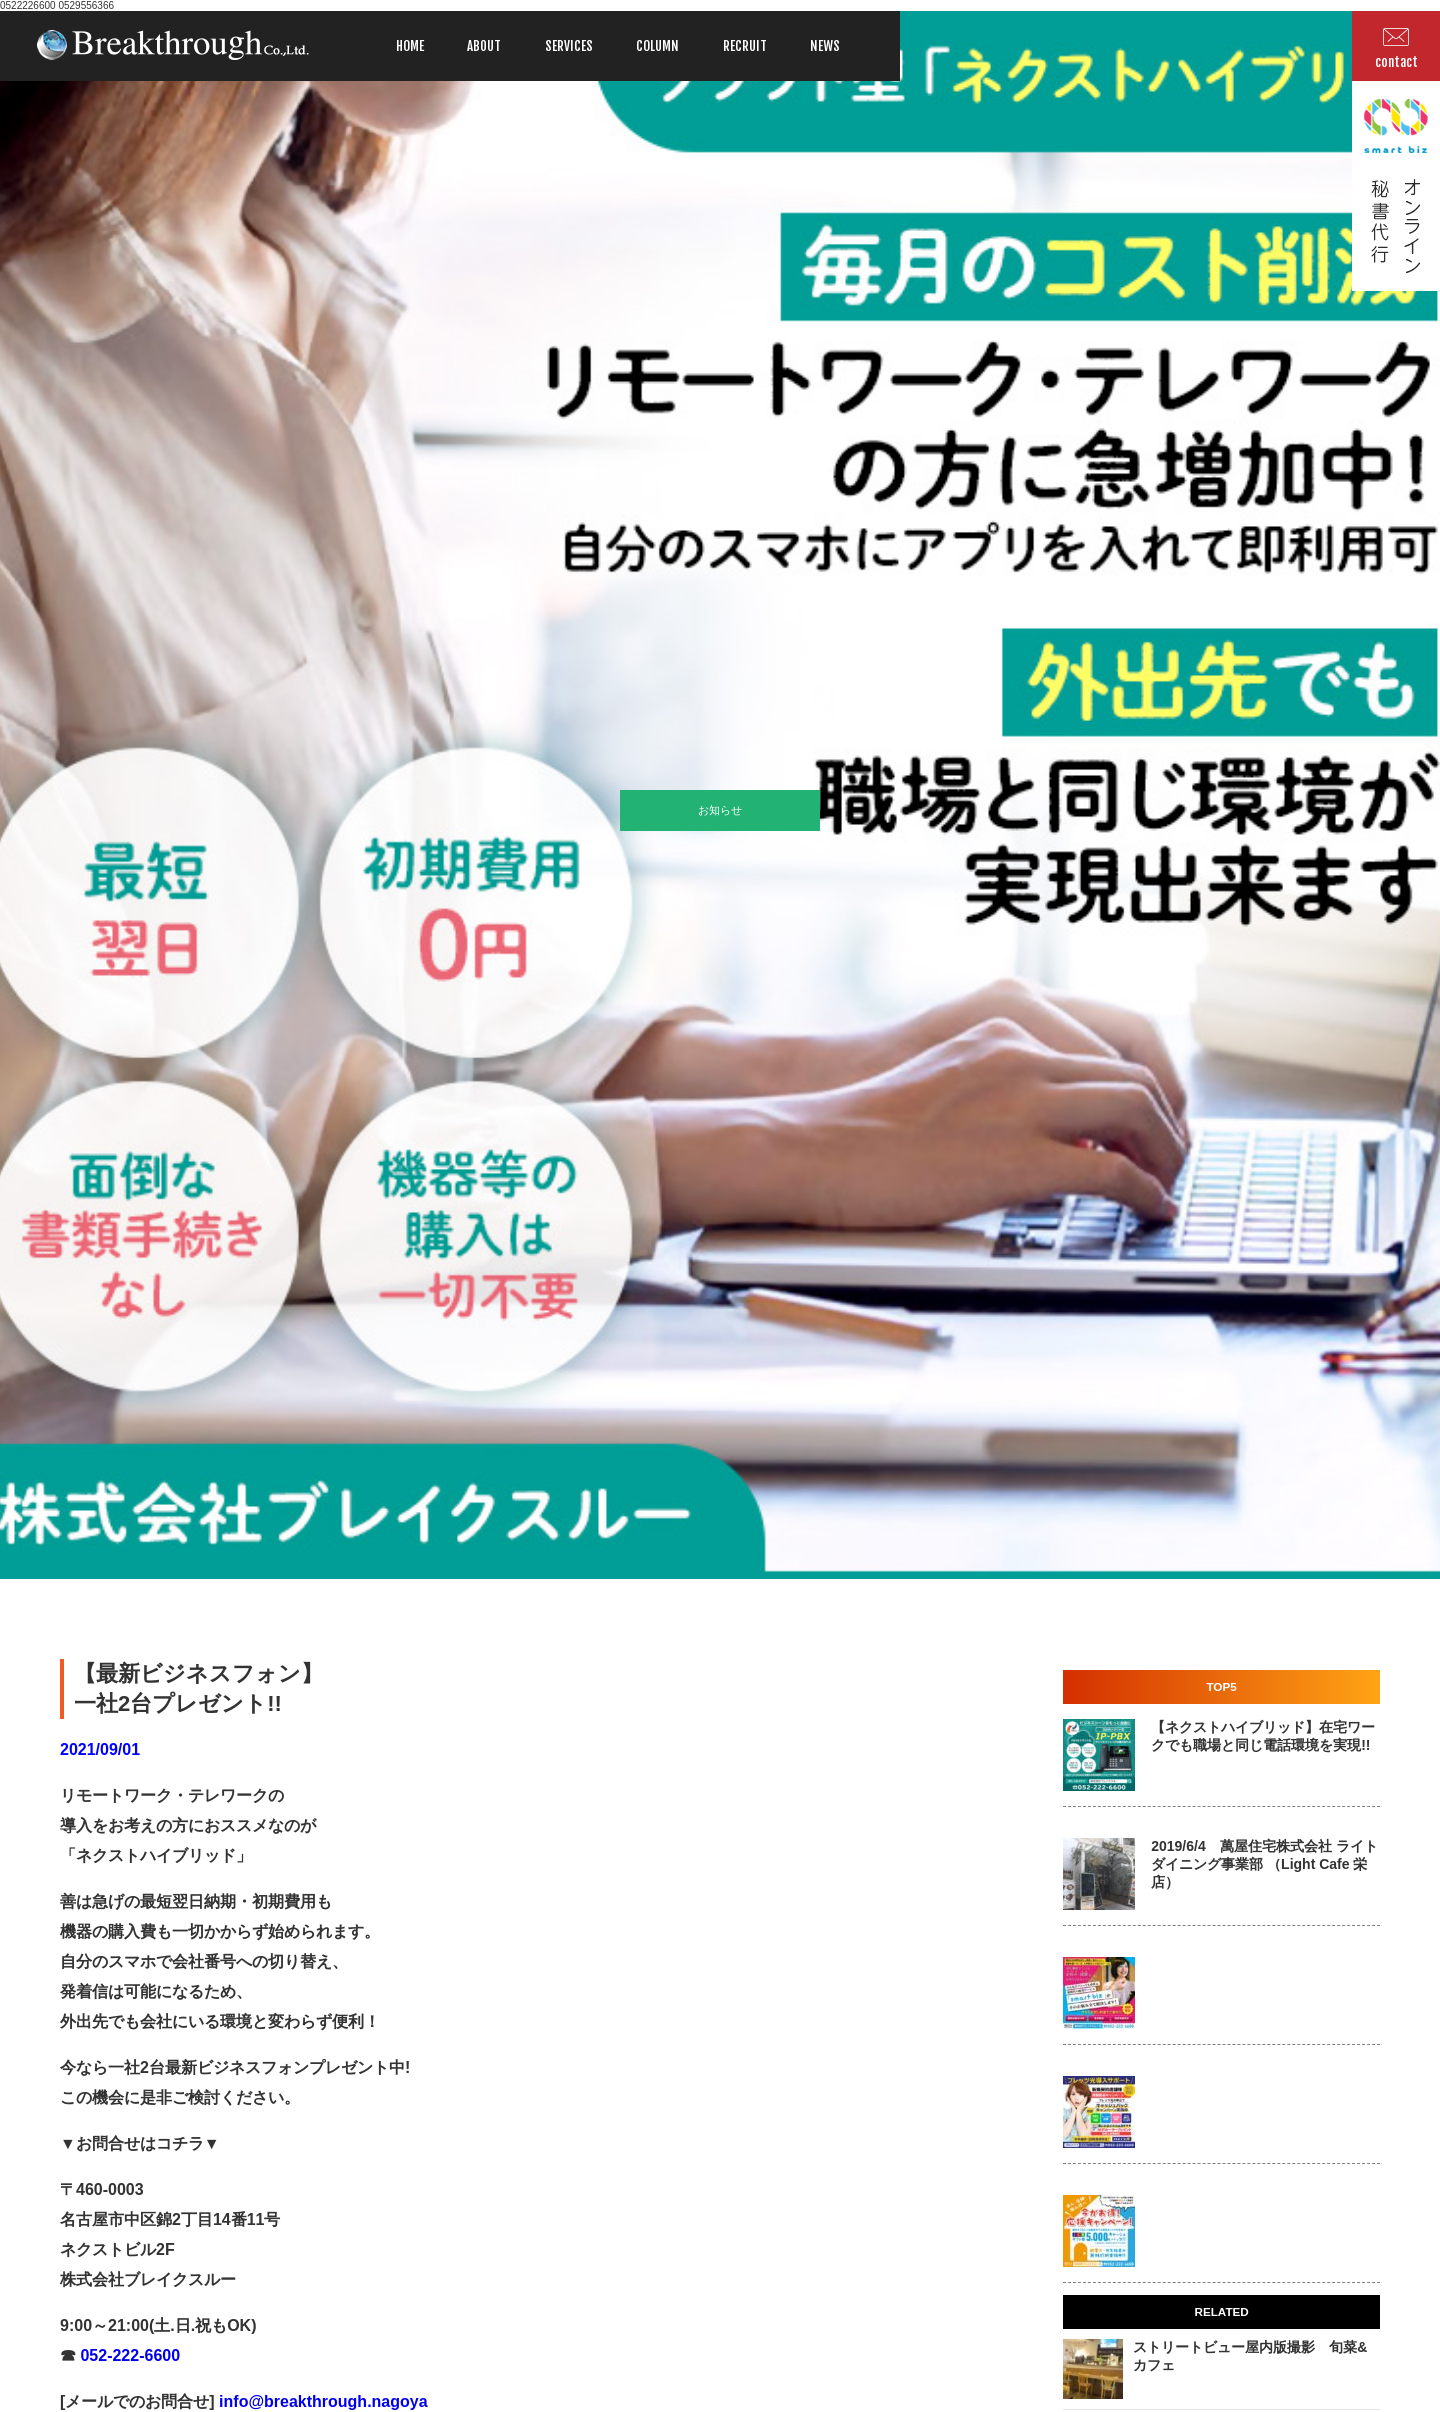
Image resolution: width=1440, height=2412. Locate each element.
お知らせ (720, 810)
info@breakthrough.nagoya (321, 2401)
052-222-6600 (128, 2355)
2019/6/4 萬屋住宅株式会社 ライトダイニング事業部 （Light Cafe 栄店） (1264, 1864)
